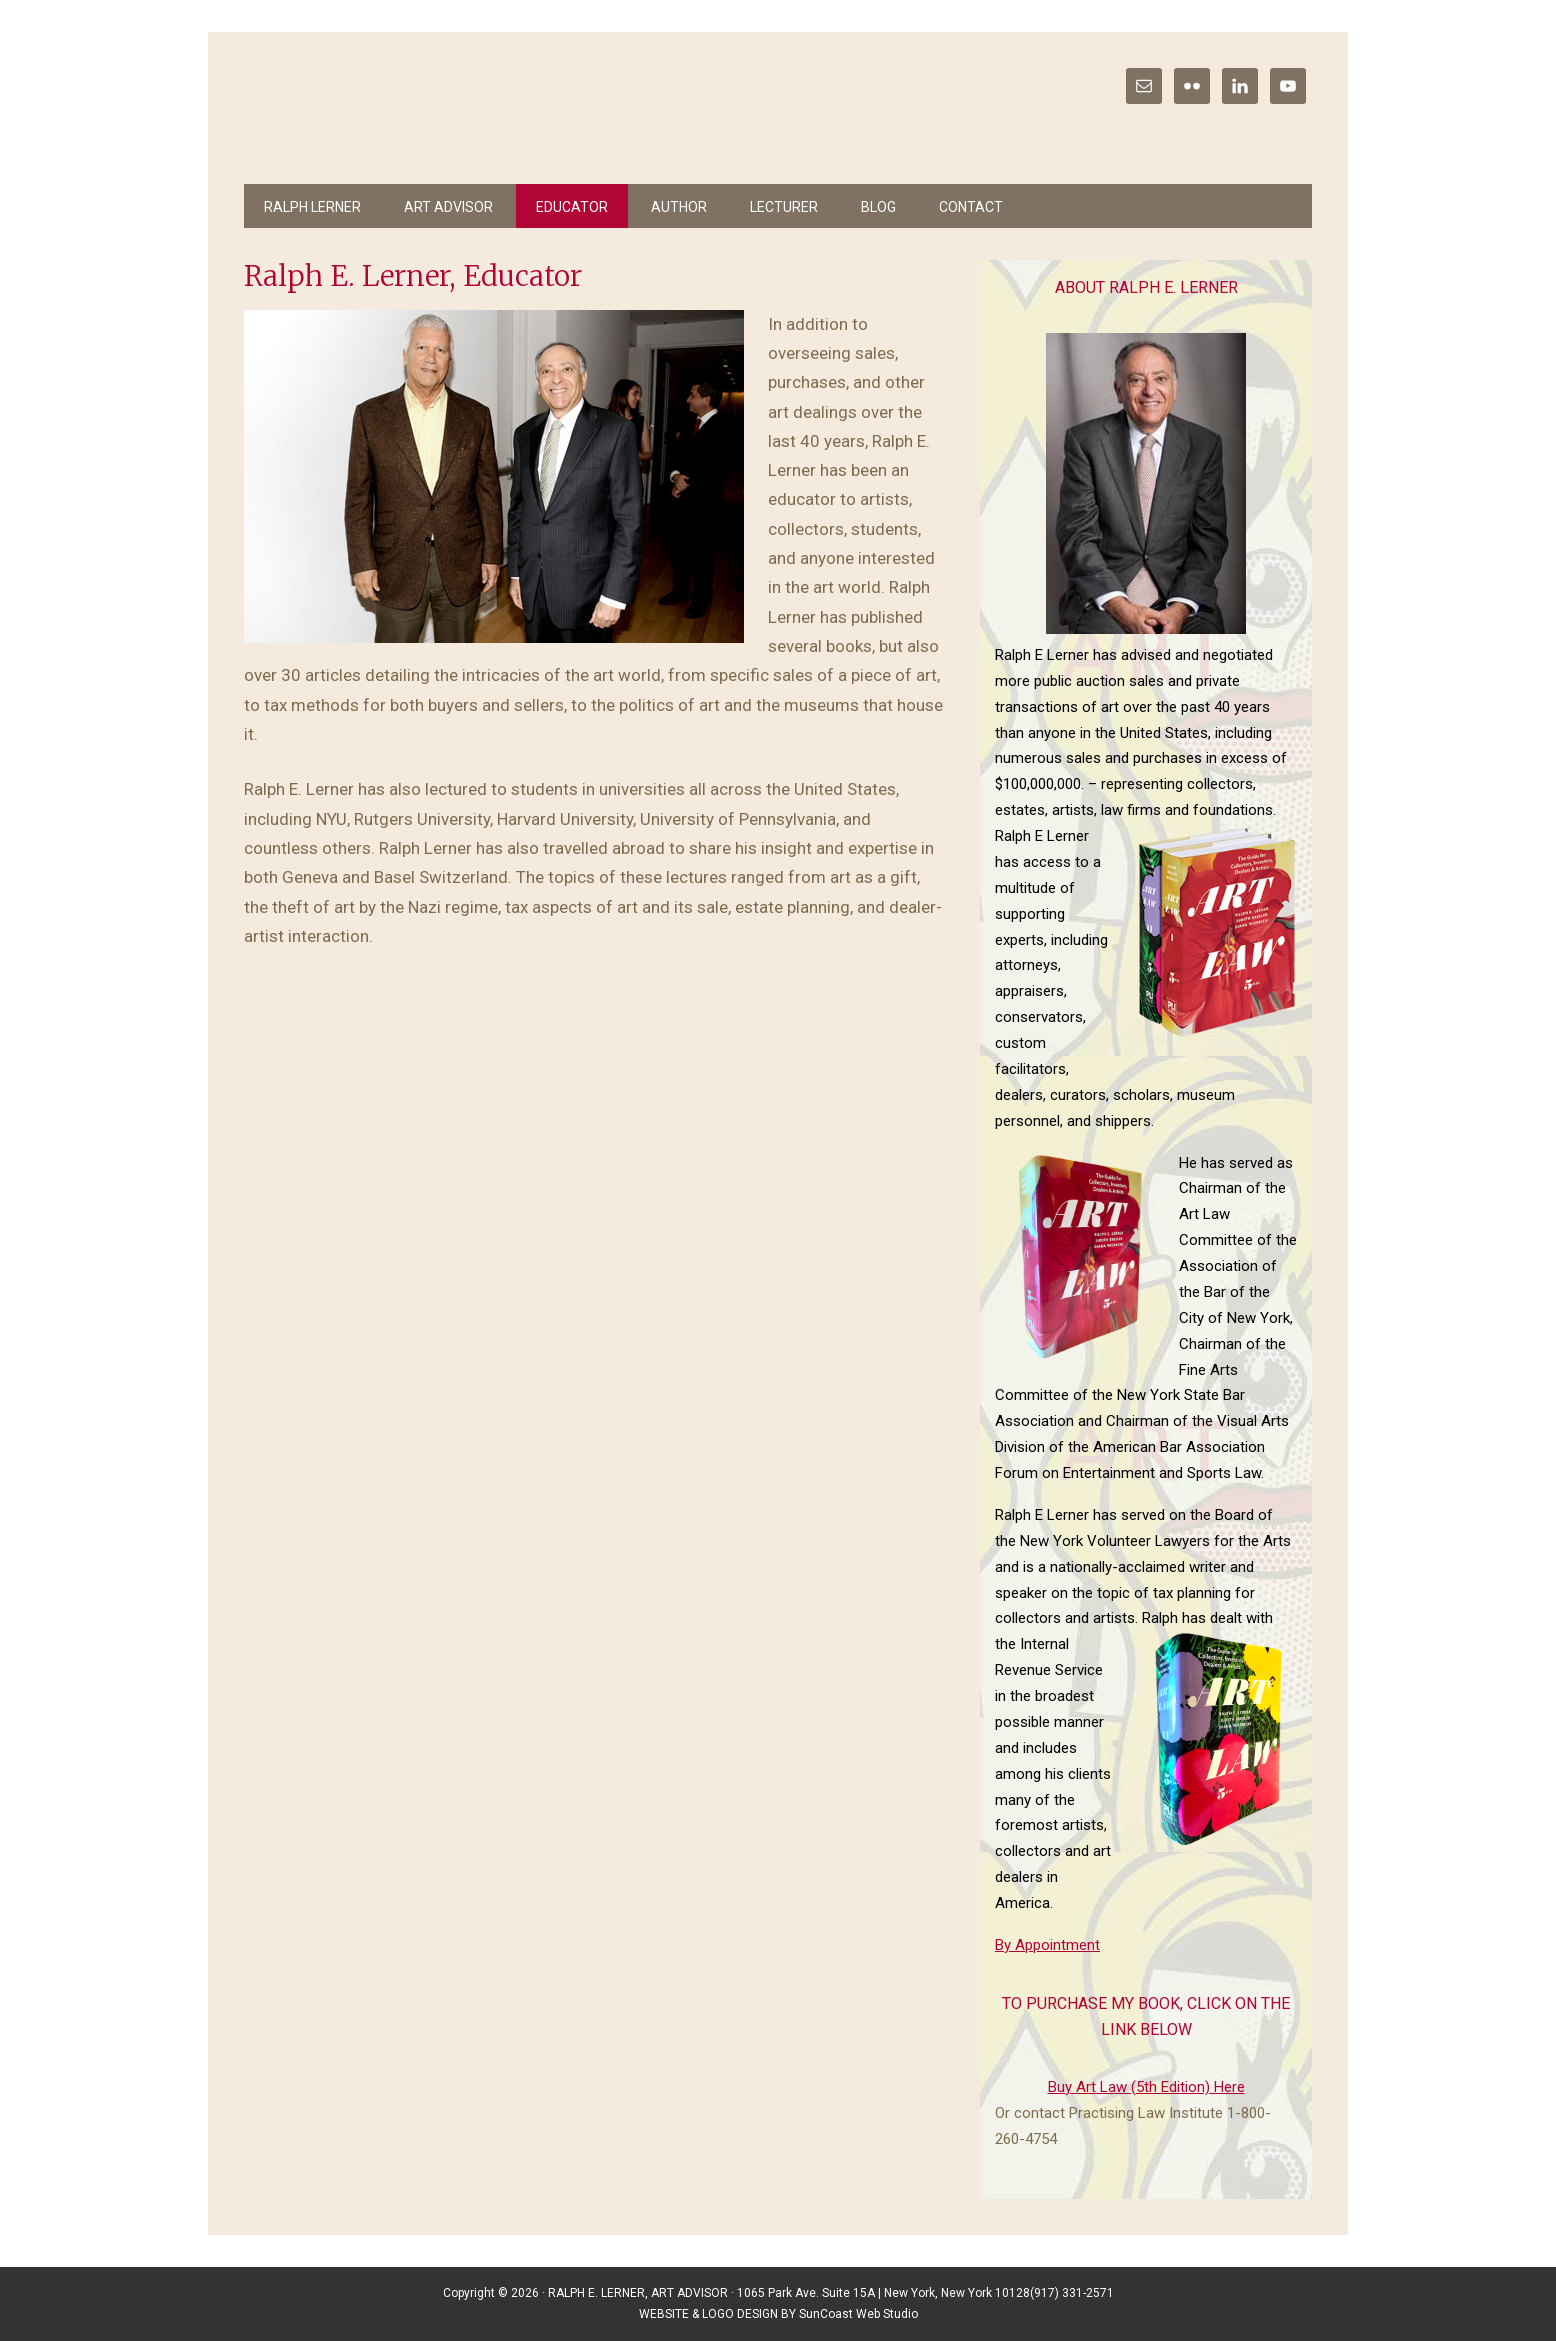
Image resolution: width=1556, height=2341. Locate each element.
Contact (971, 207)
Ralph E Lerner (404, 110)
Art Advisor (448, 207)
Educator (572, 207)
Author (679, 207)
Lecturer (784, 207)
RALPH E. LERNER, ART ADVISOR (638, 2293)
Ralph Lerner (312, 207)
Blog (878, 207)
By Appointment (1047, 1945)
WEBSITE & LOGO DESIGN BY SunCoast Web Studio (778, 2314)
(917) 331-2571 (1072, 2293)
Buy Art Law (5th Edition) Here (1146, 2087)
